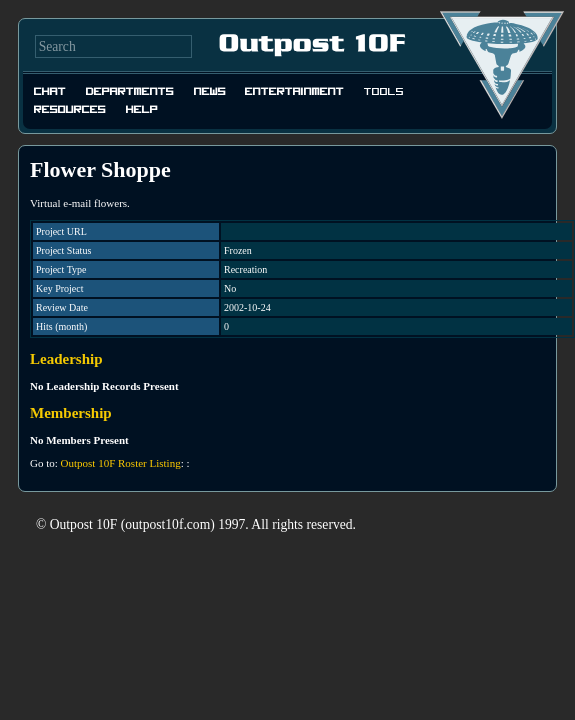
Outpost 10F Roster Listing (121, 463)
